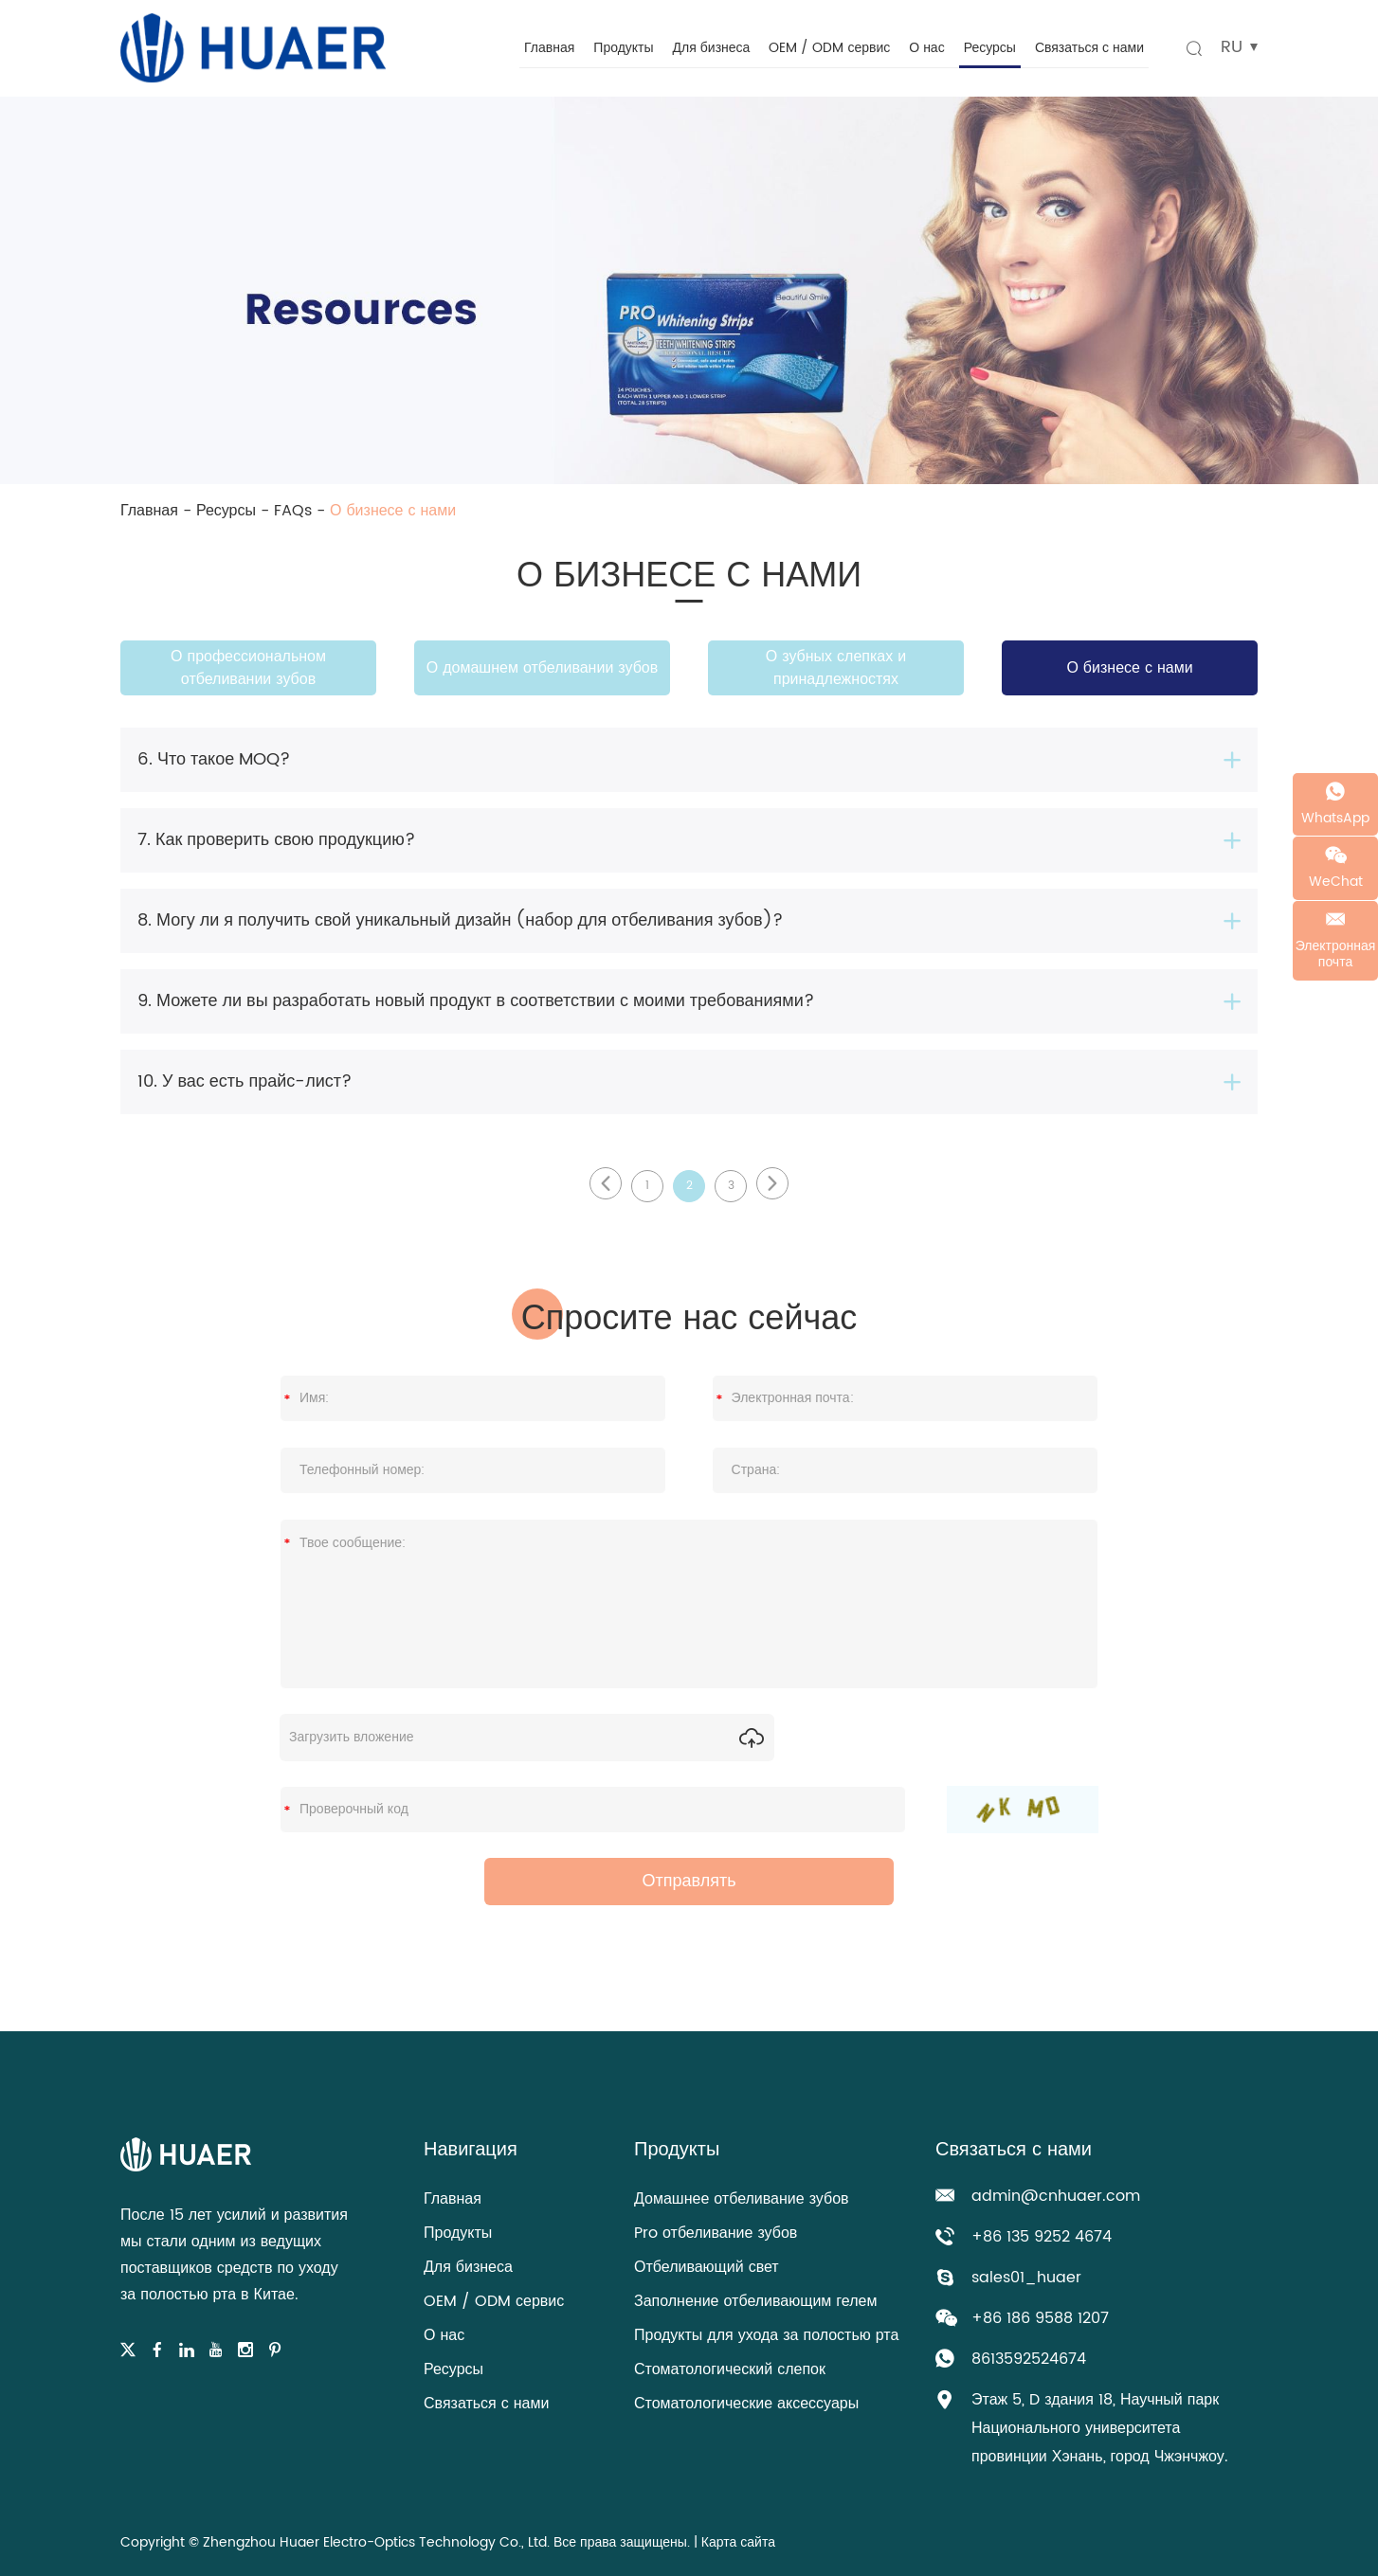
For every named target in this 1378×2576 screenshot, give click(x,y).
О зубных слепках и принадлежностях (836, 668)
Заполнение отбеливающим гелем (755, 2301)
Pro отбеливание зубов (715, 2233)
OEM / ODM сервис (829, 48)
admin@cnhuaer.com (1055, 2196)
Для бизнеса (712, 48)
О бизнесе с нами (393, 510)
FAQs (293, 510)
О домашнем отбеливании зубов (542, 668)
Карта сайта (738, 2542)
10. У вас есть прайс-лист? (244, 1081)
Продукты (623, 48)
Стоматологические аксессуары (746, 2403)
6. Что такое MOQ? (213, 759)
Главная (549, 48)
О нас (926, 48)
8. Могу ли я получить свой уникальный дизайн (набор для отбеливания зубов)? (460, 920)
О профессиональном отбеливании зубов (248, 668)
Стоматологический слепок (729, 2369)
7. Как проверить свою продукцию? (276, 840)
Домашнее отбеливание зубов (741, 2199)
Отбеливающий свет (706, 2267)
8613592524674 (1028, 2359)
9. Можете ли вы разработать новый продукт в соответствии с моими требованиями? (475, 1001)
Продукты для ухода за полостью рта (766, 2335)
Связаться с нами (1089, 48)
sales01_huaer (1026, 2277)
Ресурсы (990, 48)
